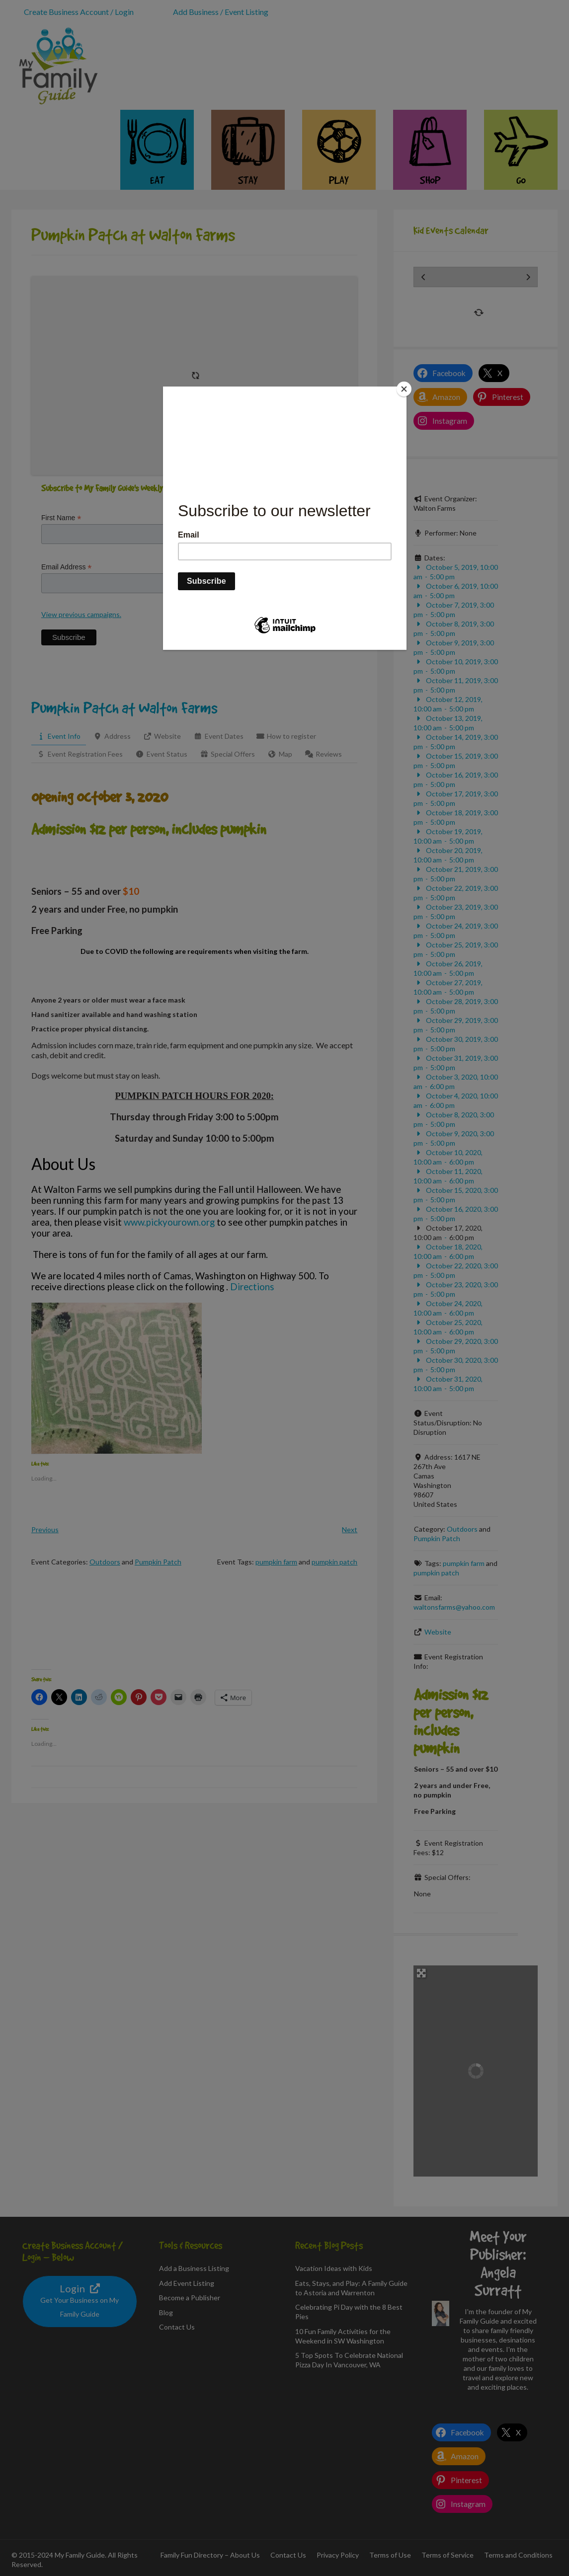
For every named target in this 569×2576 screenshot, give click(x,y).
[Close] (404, 389)
